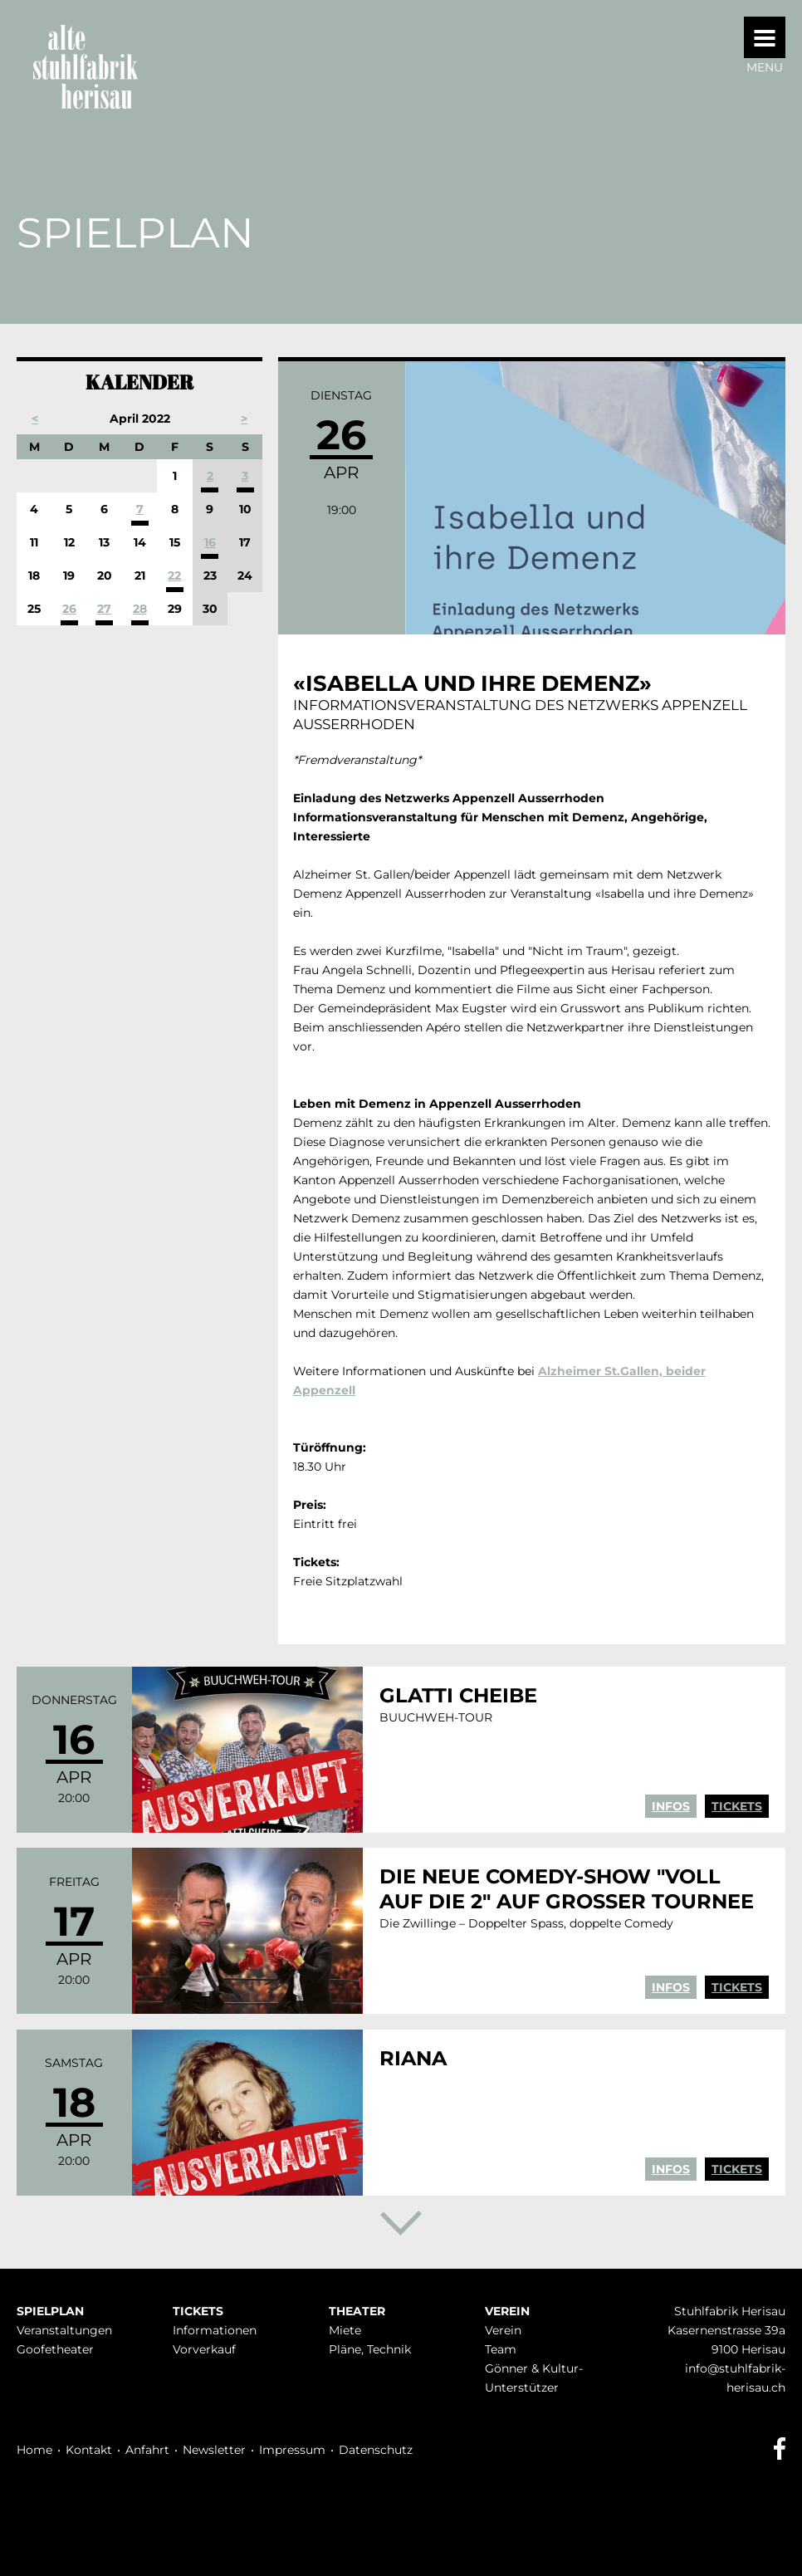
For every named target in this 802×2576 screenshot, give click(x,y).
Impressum (292, 2449)
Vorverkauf (204, 2349)
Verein (507, 2311)
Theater (357, 2311)
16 (210, 542)
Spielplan (50, 2311)
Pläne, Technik (370, 2349)
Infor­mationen (215, 2330)
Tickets (737, 1806)
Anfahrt (147, 2449)
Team (500, 2349)
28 (140, 608)
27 (104, 608)
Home (34, 2449)
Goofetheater (55, 2349)
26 (69, 608)
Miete (345, 2330)
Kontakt (89, 2449)
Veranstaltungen (64, 2330)
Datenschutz (376, 2449)
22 (174, 575)
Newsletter (214, 2449)
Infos (671, 1806)
